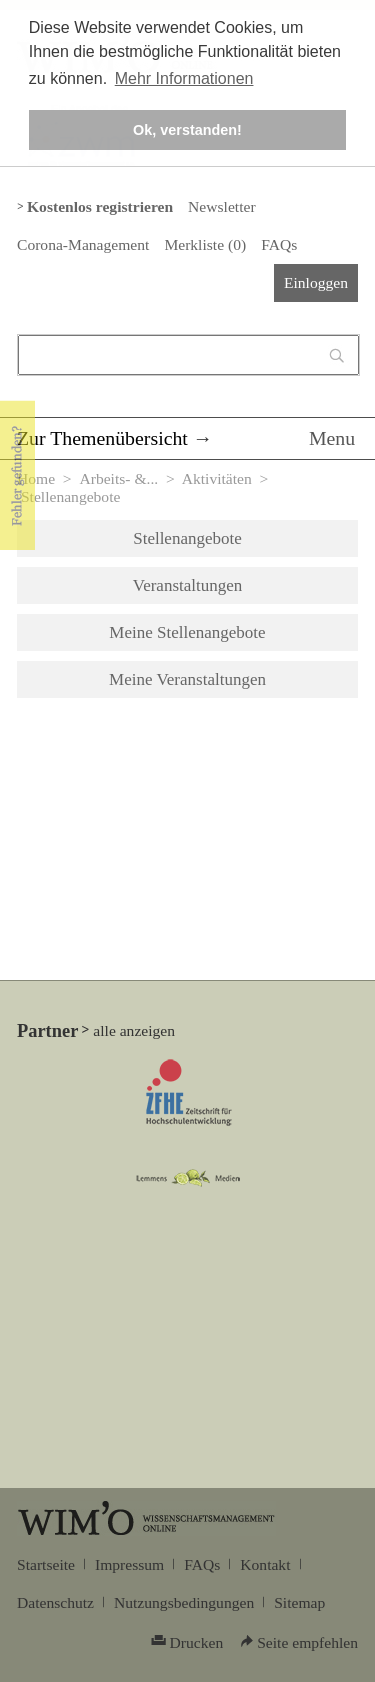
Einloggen (316, 282)
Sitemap (299, 1602)
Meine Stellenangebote (187, 632)
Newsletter (221, 206)
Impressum (129, 1564)
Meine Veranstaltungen (187, 679)
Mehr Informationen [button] (184, 78)
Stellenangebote (187, 538)
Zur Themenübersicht (102, 438)
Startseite (46, 1564)
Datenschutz (55, 1602)
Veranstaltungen (188, 585)
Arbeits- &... (118, 478)
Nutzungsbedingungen (184, 1602)
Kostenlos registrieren (100, 206)
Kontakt (265, 1564)
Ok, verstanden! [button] (187, 130)
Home (36, 478)
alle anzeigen (134, 1030)
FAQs (279, 244)
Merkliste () (205, 244)
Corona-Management (83, 244)
